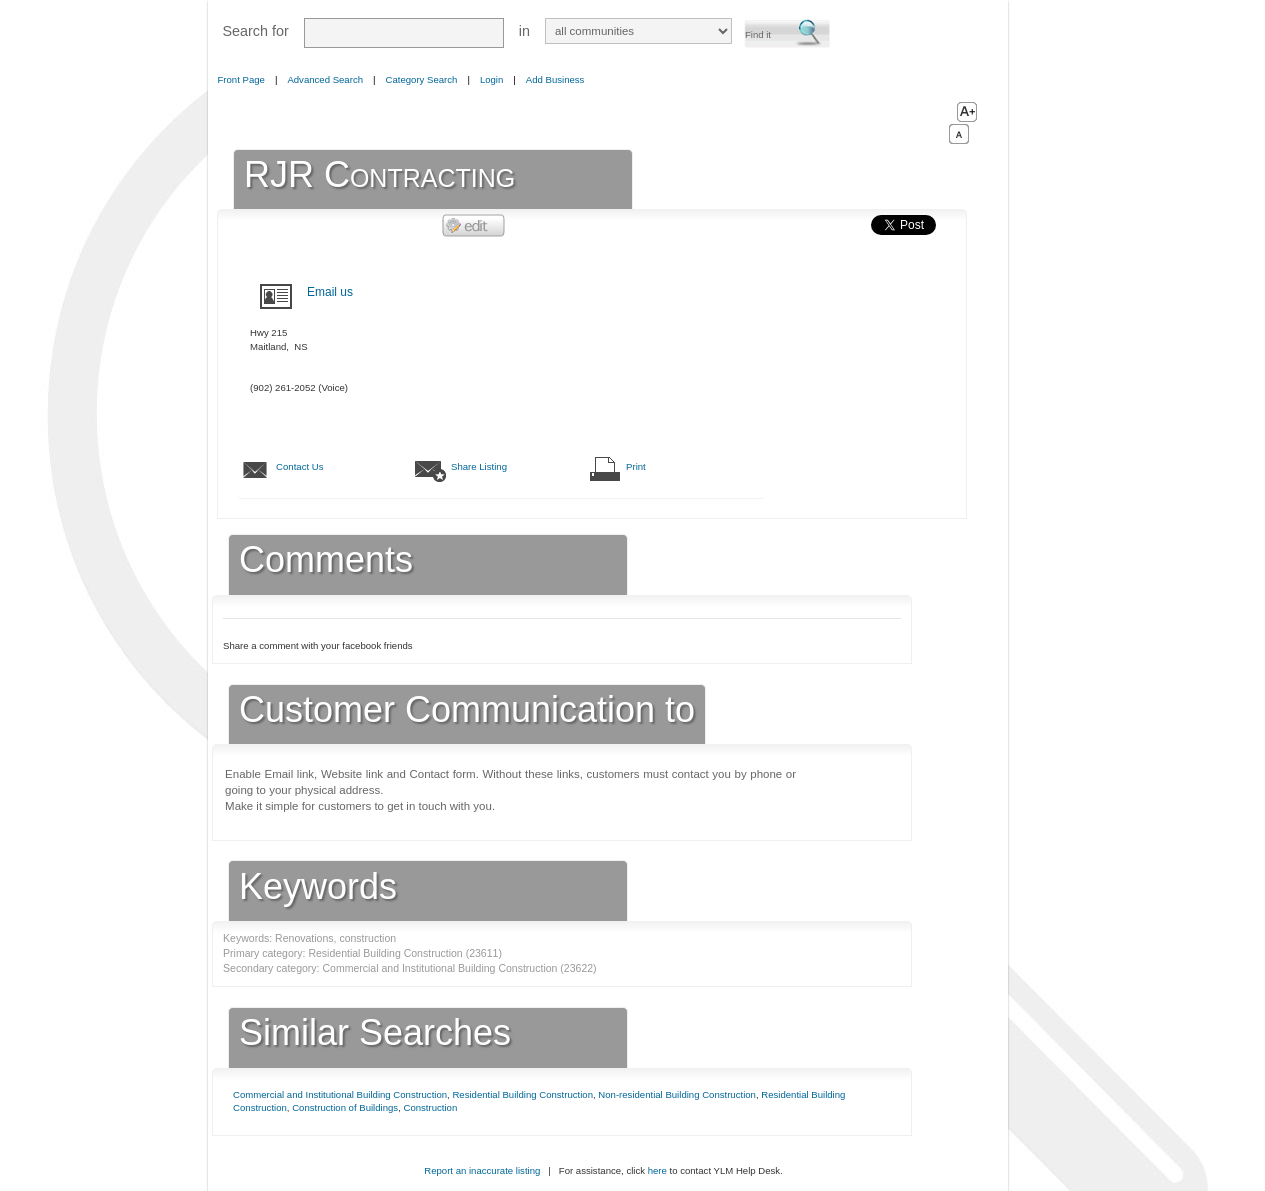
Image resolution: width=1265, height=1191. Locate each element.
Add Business (555, 79)
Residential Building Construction (522, 1094)
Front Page (241, 79)
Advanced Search (325, 79)
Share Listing (479, 466)
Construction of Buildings (345, 1107)
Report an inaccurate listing (482, 1170)
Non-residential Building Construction (677, 1094)
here (657, 1170)
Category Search (422, 79)
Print (636, 466)
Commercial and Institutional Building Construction (340, 1094)
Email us (330, 292)
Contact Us (299, 466)
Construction (430, 1107)
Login (491, 79)
